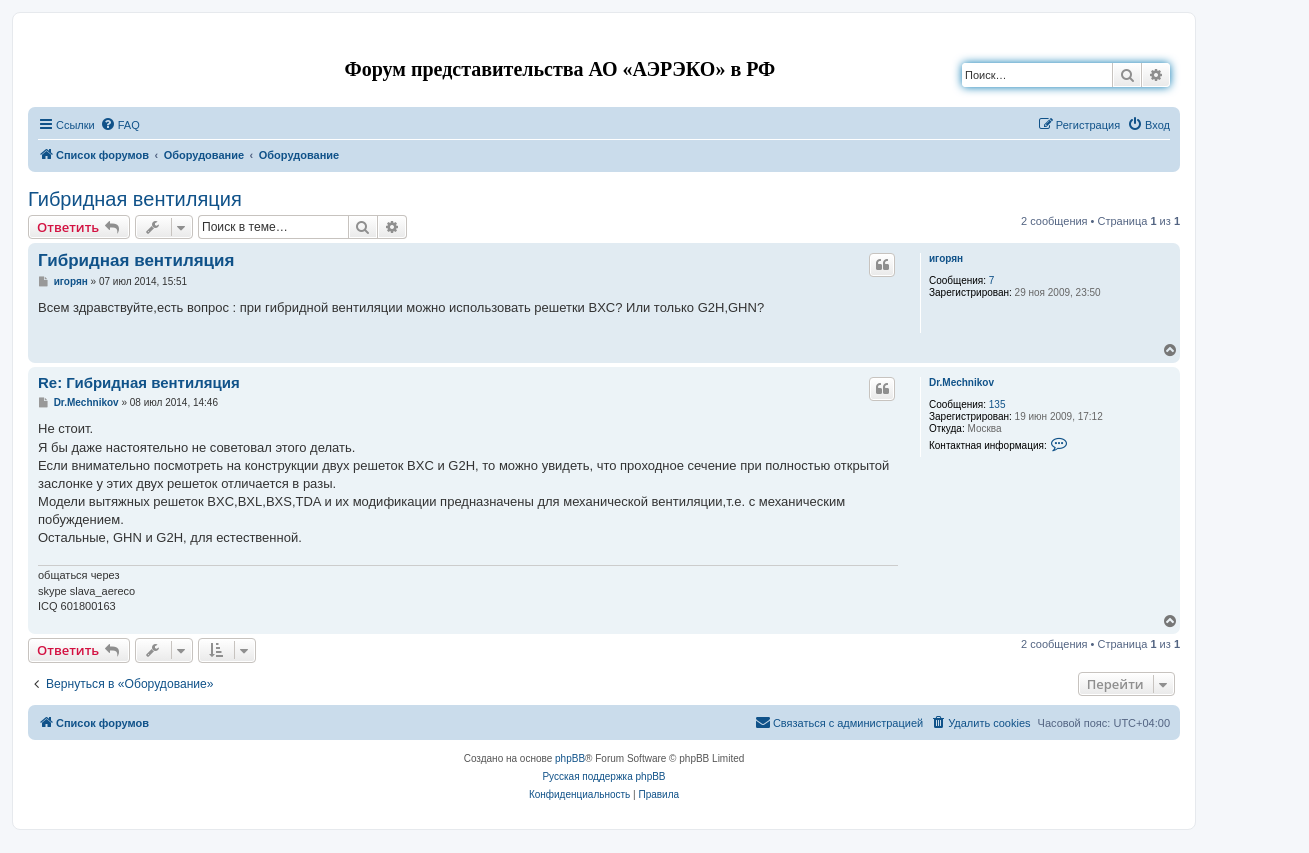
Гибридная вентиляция (135, 199)
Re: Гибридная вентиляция (139, 382)
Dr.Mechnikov (961, 382)
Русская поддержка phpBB (603, 776)
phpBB (570, 758)
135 (997, 404)
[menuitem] (120, 125)
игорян (946, 258)
